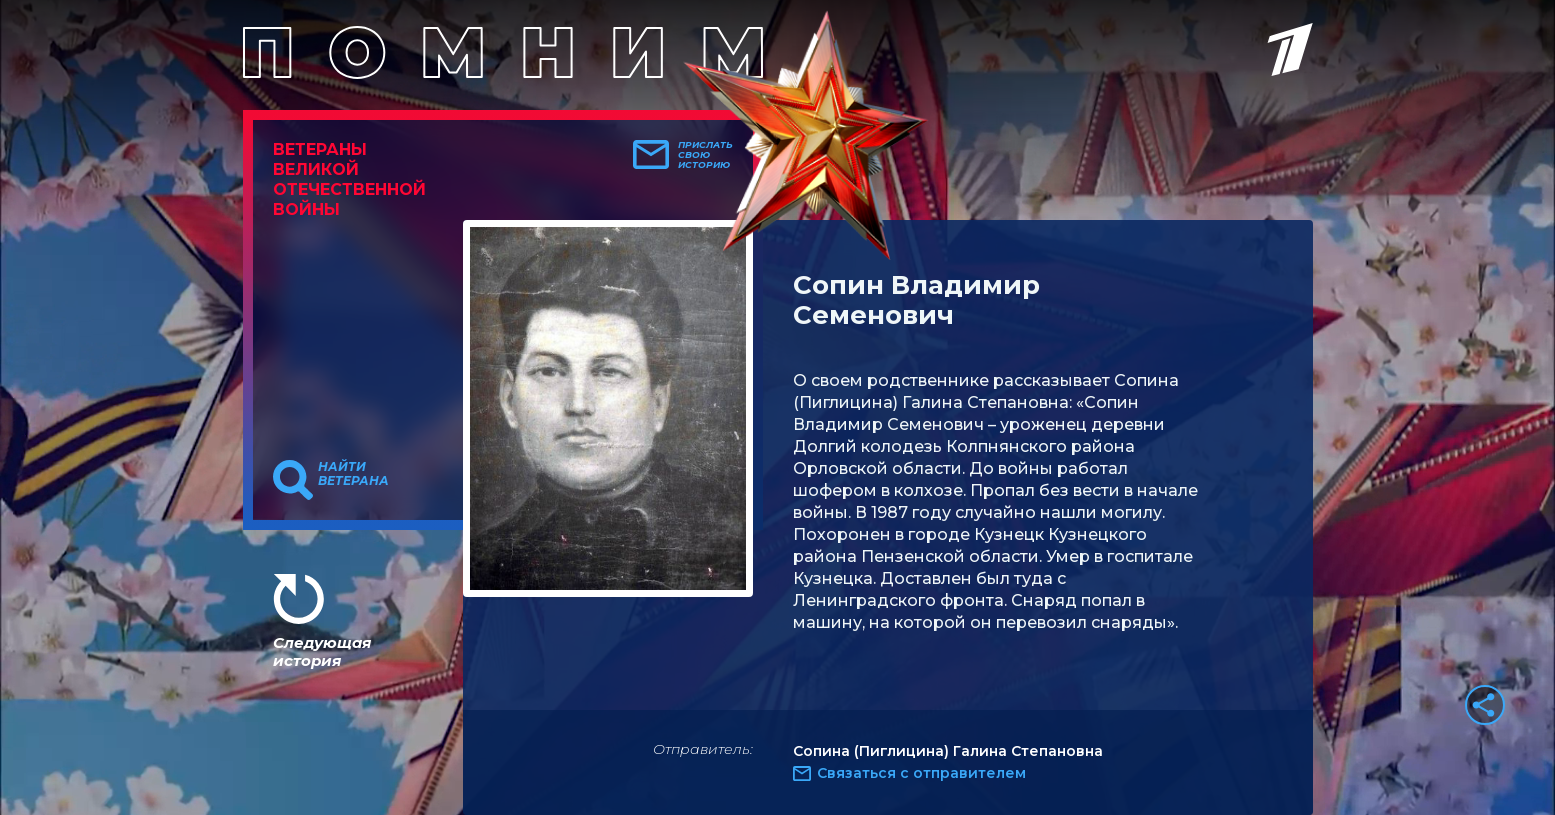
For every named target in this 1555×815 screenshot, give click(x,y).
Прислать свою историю (705, 155)
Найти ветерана (353, 474)
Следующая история (322, 651)
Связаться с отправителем (921, 773)
